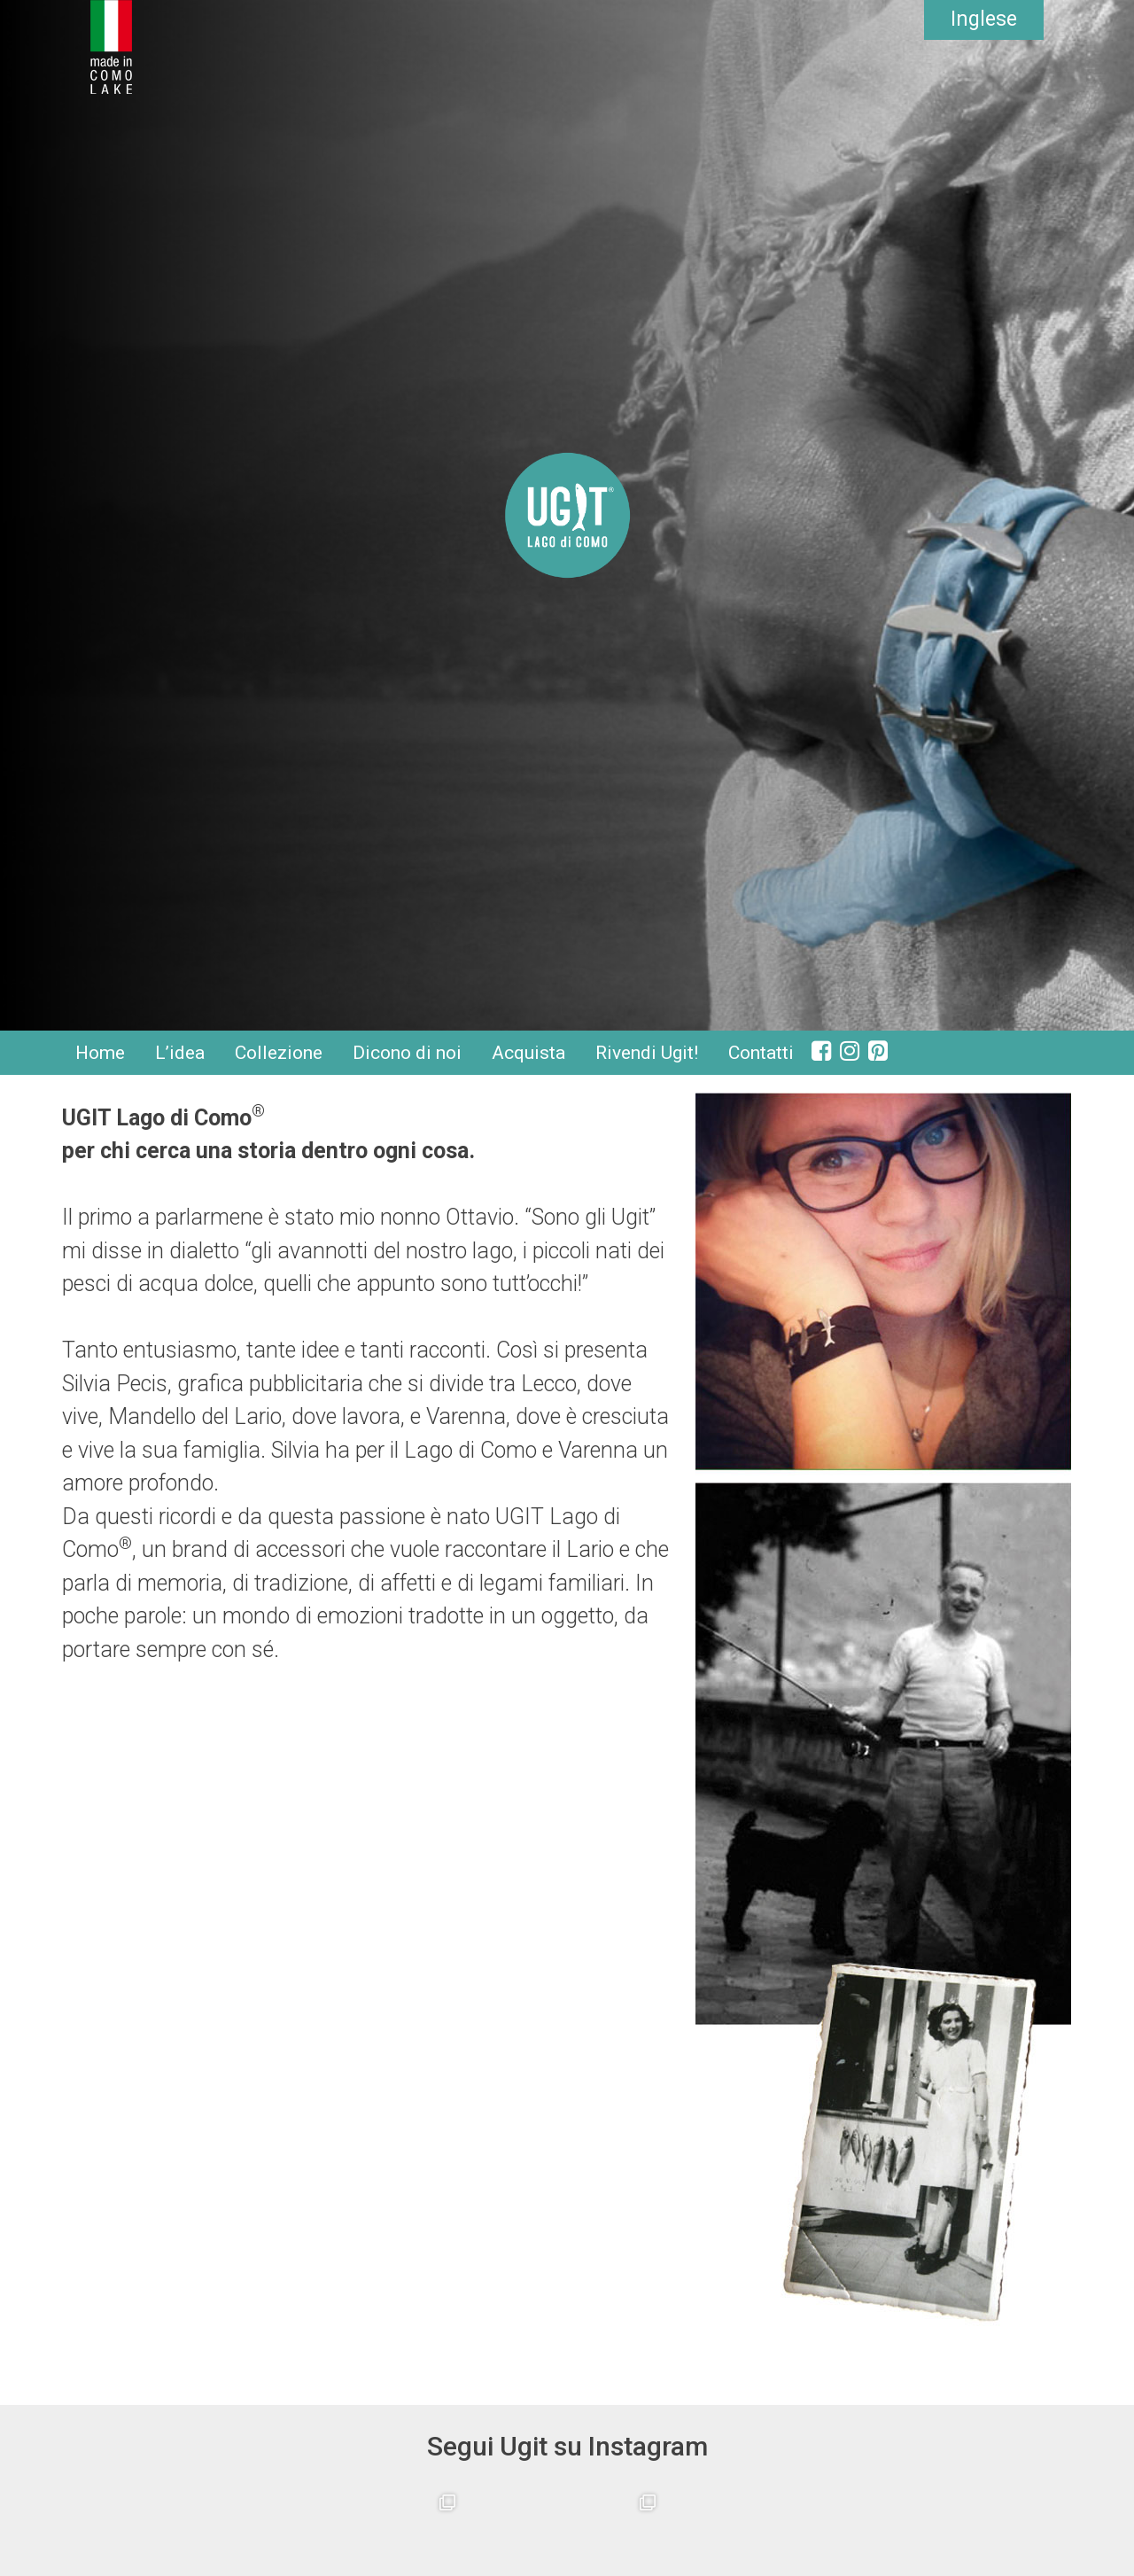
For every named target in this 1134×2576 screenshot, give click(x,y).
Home (100, 1052)
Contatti (761, 1052)
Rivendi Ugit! (646, 1052)
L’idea (180, 1052)
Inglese (984, 19)
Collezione (278, 1052)
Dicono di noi (407, 1052)
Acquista (528, 1052)
